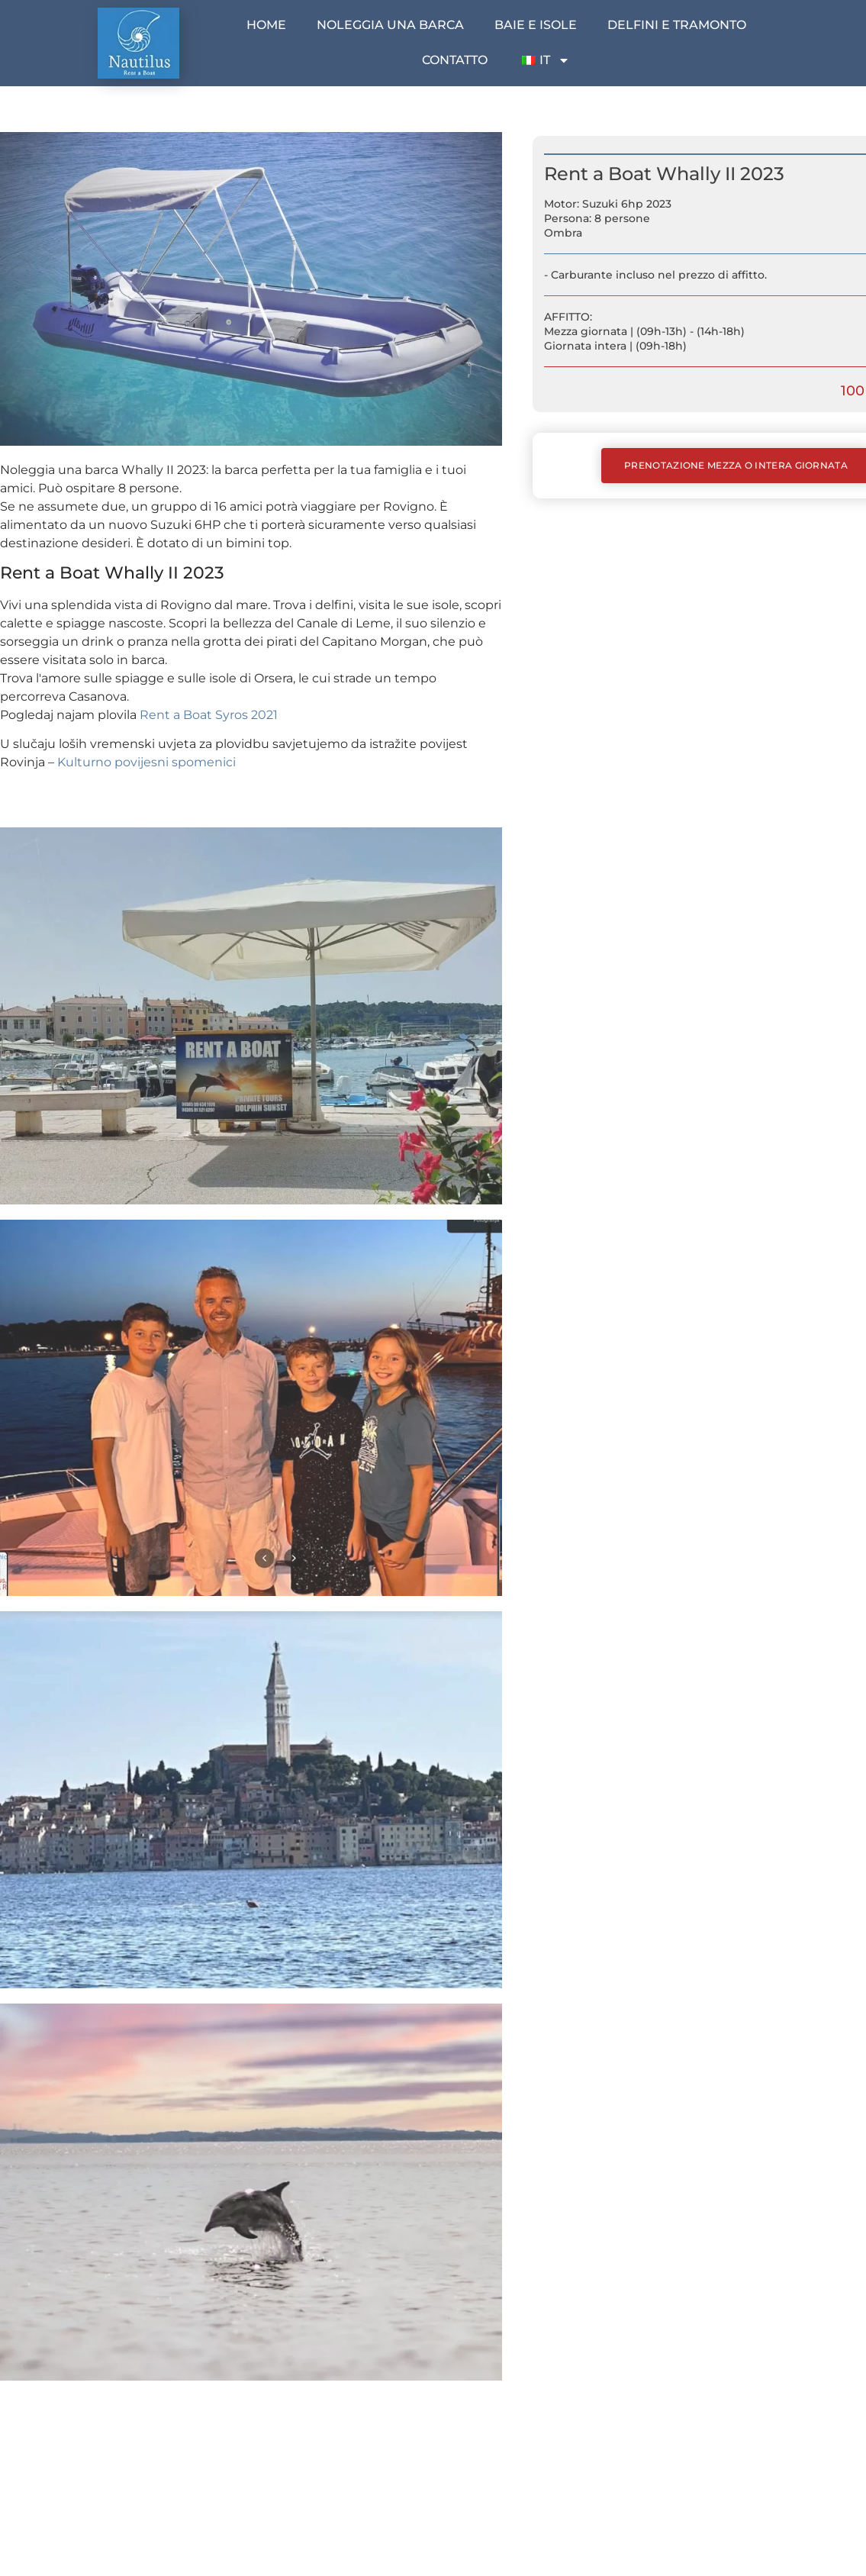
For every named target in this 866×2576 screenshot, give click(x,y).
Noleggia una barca (390, 25)
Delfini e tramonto (676, 25)
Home (266, 25)
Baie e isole (535, 25)
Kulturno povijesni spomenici (146, 762)
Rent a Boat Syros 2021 (209, 715)
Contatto (455, 60)
